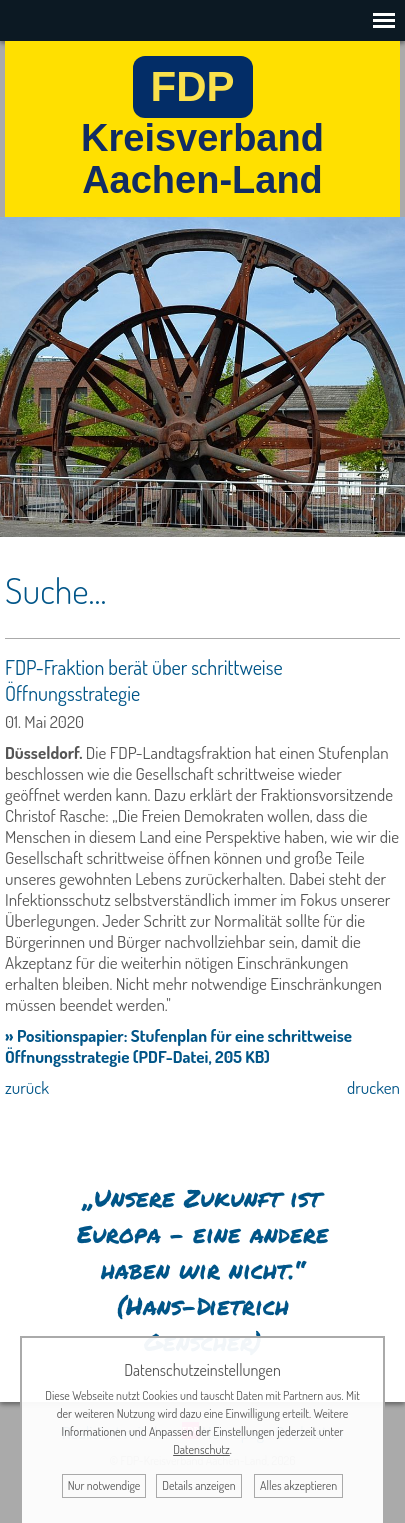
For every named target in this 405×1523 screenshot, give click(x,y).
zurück (27, 1087)
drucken (373, 1087)
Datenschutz (201, 1449)
